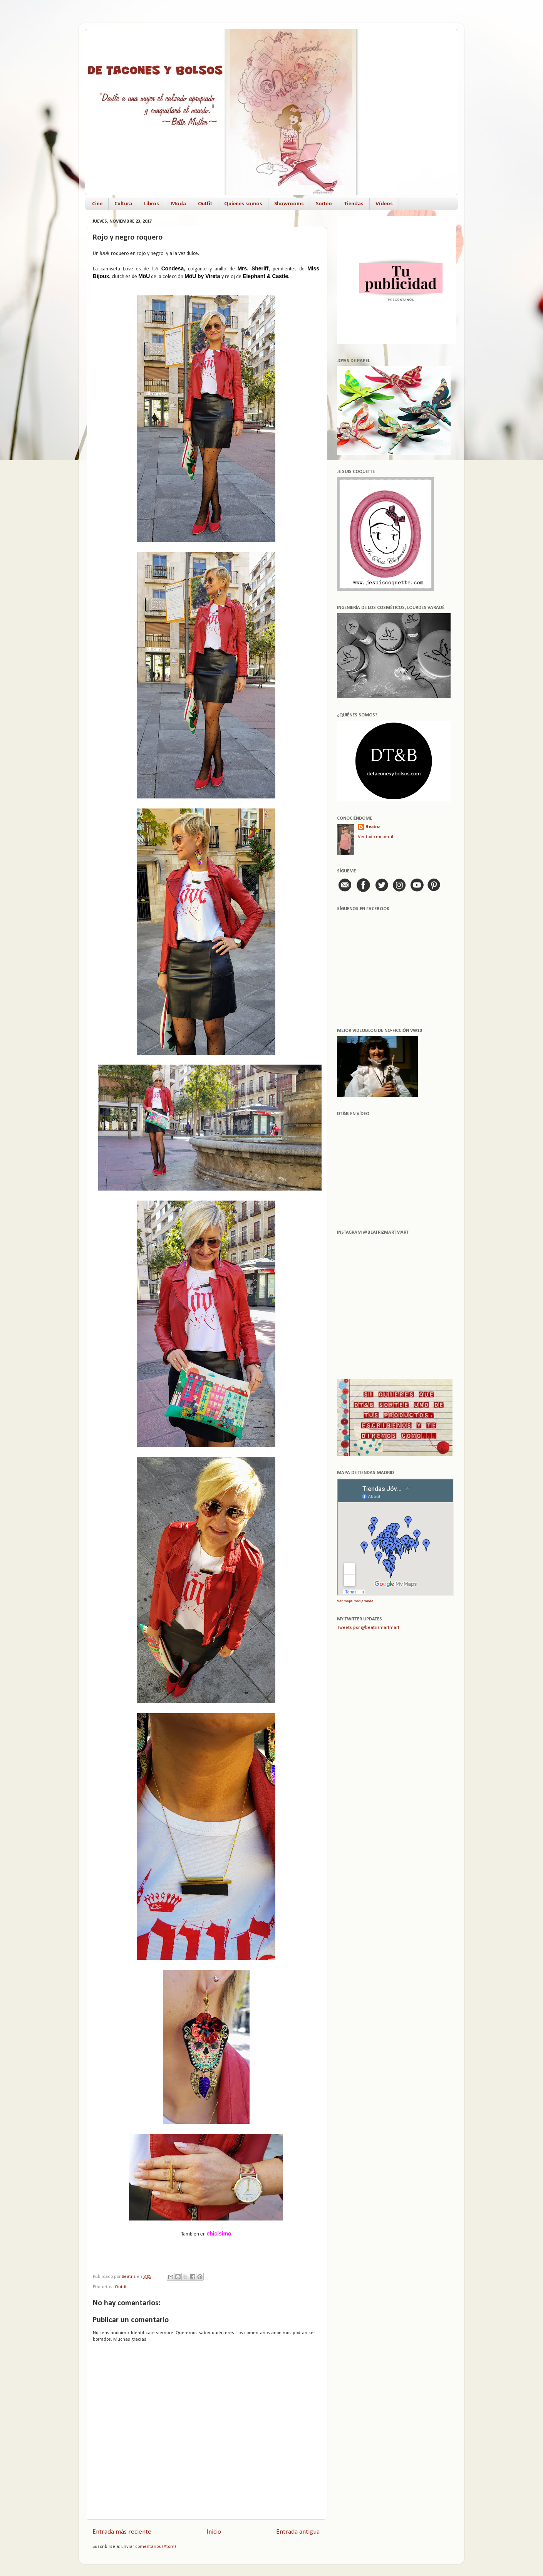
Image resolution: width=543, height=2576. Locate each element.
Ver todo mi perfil (375, 837)
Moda (178, 204)
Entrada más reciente (121, 2532)
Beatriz (372, 827)
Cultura (123, 204)
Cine (97, 204)
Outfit (205, 204)
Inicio (213, 2532)
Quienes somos (243, 204)
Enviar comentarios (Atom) (148, 2546)
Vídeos (384, 204)
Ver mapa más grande (355, 1601)
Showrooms (289, 204)
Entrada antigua (298, 2532)
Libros (151, 204)
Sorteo (324, 204)
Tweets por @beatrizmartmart (368, 1627)
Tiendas (354, 204)
